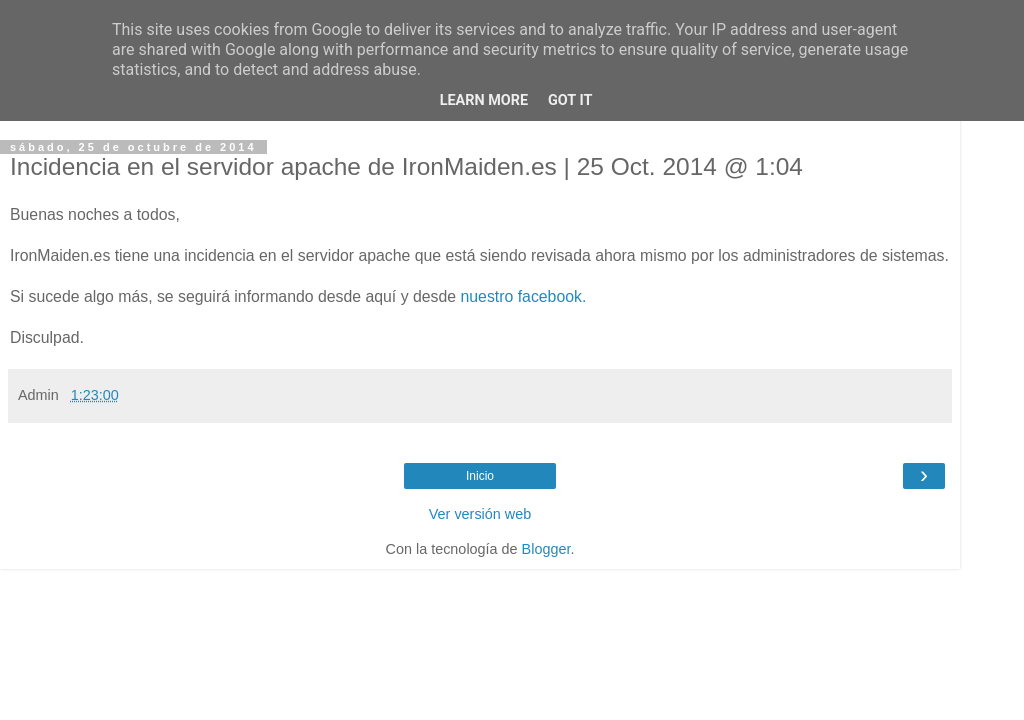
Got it (570, 100)
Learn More (484, 100)
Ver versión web (480, 514)
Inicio (480, 476)
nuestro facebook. (524, 296)
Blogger (546, 549)
